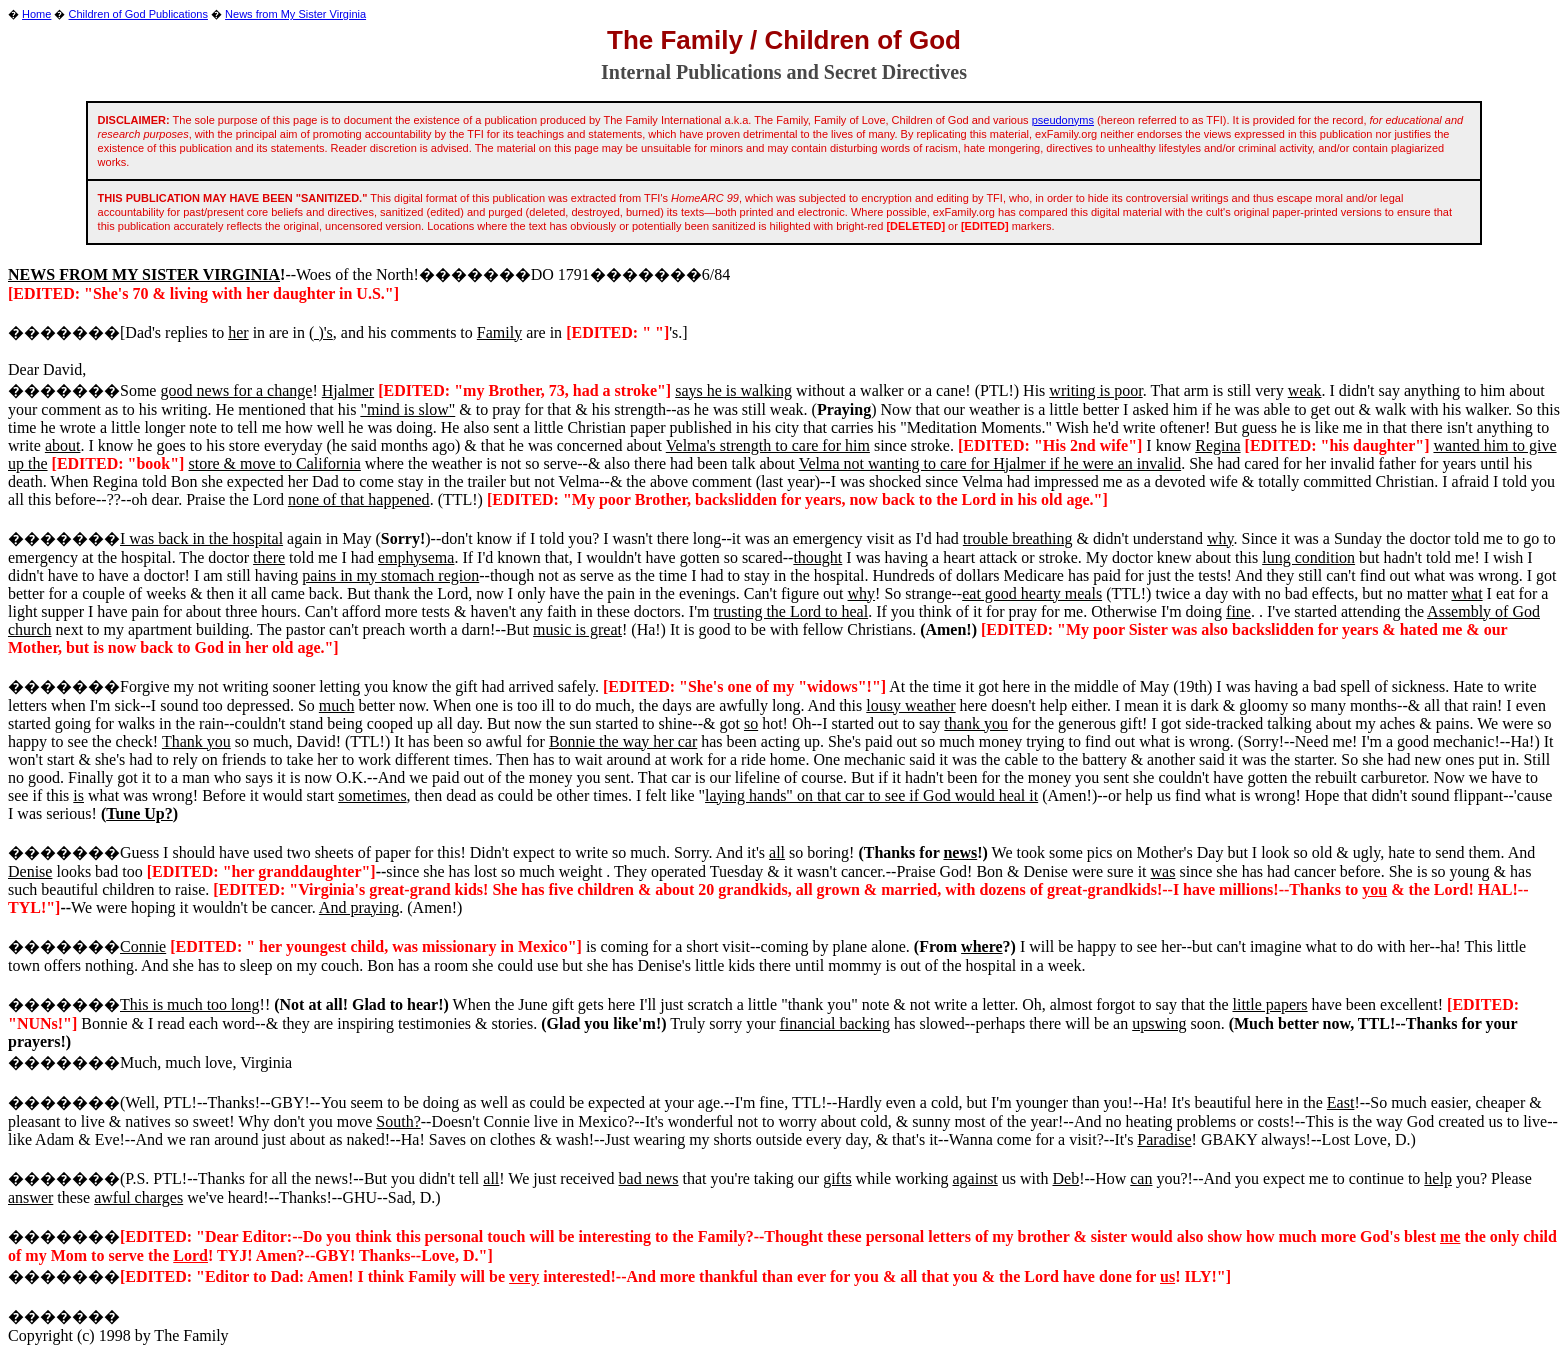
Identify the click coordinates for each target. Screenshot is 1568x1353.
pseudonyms (1063, 120)
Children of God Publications (138, 14)
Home (36, 14)
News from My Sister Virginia (295, 14)
